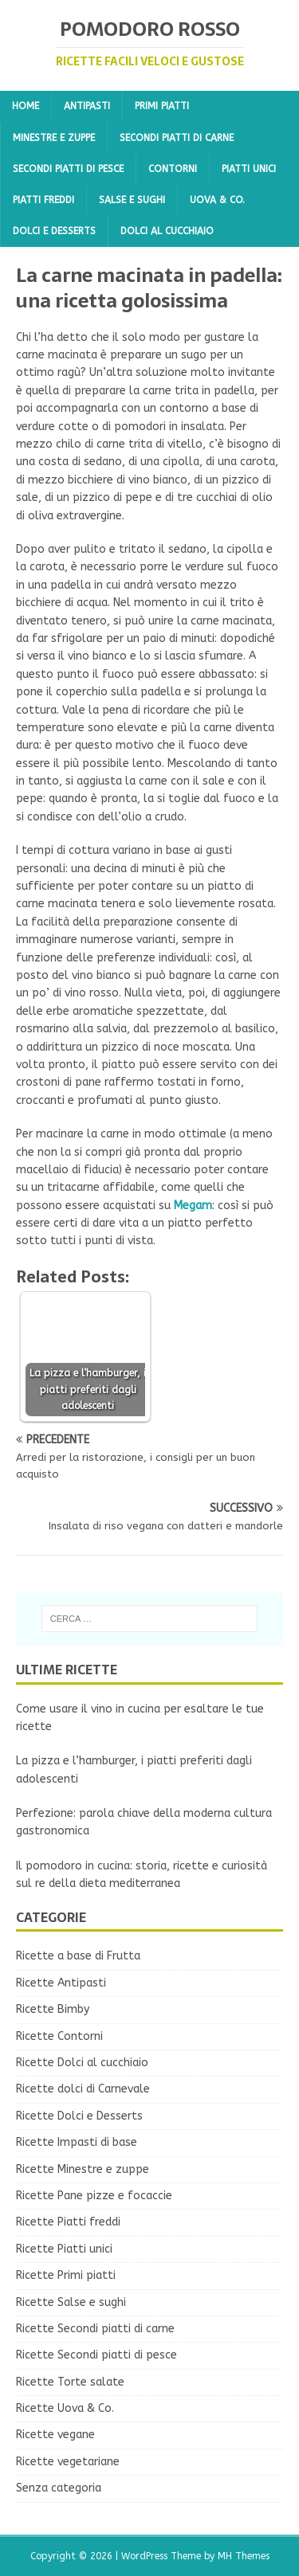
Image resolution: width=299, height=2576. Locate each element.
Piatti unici (249, 168)
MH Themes (243, 2556)
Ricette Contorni (59, 2036)
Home (25, 106)
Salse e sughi (132, 200)
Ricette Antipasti (61, 1983)
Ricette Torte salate (70, 2382)
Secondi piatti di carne (177, 137)
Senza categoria (58, 2488)
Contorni (172, 168)
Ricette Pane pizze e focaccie (94, 2195)
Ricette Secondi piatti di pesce (96, 2355)
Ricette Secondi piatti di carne (95, 2328)
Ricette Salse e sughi (71, 2302)
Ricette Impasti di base (76, 2142)
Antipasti (87, 106)
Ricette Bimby (52, 2009)
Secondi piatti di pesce (68, 168)
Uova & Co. (217, 200)
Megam (193, 1205)
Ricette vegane (55, 2434)
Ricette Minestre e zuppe (82, 2169)
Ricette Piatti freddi (68, 2222)
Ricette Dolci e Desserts (79, 2116)
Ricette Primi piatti (66, 2275)
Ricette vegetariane (68, 2461)
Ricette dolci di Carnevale (83, 2089)
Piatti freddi (43, 200)
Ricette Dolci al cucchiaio (82, 2062)
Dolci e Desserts (54, 231)
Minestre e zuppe (54, 137)
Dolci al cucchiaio (167, 231)
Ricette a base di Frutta (78, 1956)
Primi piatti (162, 106)
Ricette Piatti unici (64, 2249)
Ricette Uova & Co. (65, 2408)
